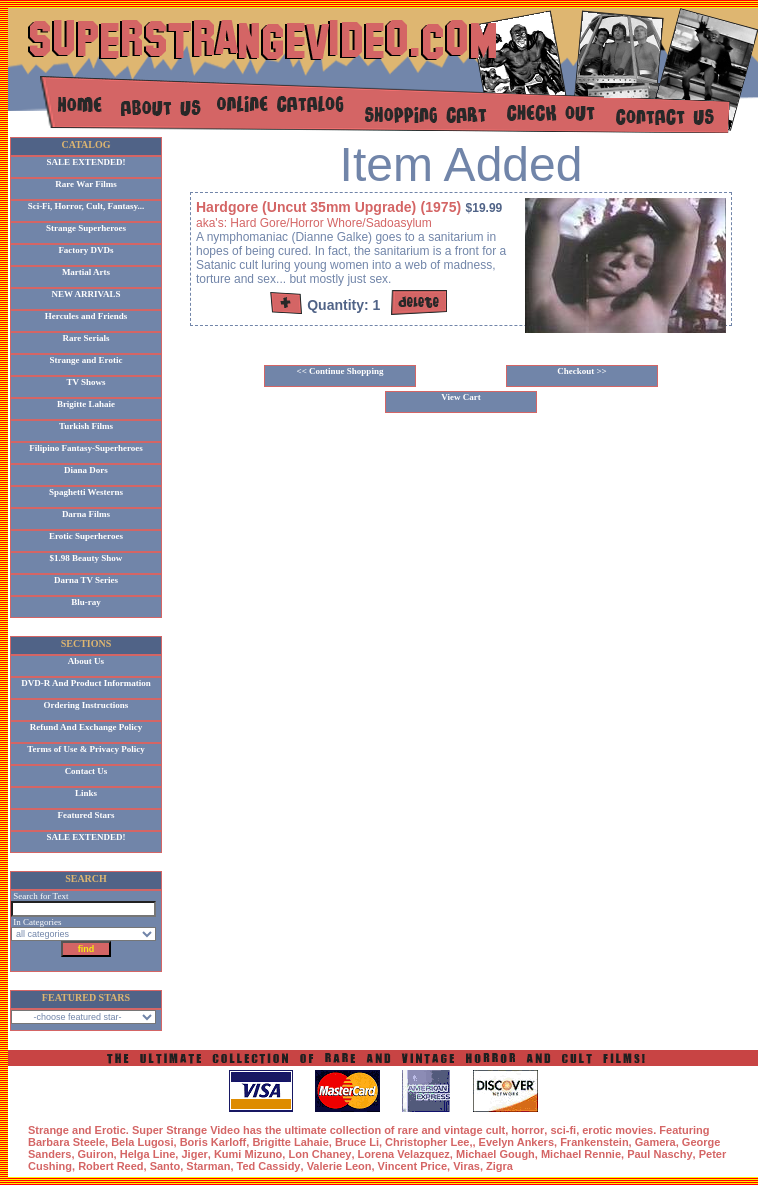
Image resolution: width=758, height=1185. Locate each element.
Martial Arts (86, 272)
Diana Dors (86, 470)
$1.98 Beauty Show (86, 558)
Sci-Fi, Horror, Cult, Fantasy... (86, 206)
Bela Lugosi (142, 1142)
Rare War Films (86, 184)
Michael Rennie (581, 1154)
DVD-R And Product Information (86, 683)
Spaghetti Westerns (86, 492)
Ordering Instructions (86, 705)
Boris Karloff (213, 1142)
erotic (597, 1130)
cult (496, 1130)
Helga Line (148, 1154)
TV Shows (85, 382)
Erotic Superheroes (86, 536)
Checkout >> (582, 371)
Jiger (194, 1154)
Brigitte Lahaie (86, 404)
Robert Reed (110, 1166)
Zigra (499, 1166)
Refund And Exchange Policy (86, 727)
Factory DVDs (85, 250)
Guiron (96, 1154)
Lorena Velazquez (404, 1154)
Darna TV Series (86, 580)
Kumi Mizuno (248, 1154)
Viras (466, 1166)
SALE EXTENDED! (86, 162)
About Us (86, 661)
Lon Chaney (319, 1154)
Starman (208, 1166)
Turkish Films (86, 426)
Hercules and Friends (86, 316)
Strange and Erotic (86, 360)
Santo (165, 1166)
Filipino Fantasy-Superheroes (86, 448)
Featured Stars (85, 815)
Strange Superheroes (86, 228)
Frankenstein (594, 1142)
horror (527, 1130)
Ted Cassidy (269, 1166)
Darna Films (86, 514)
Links (86, 793)
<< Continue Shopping (340, 371)
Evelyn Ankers (516, 1142)
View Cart (460, 397)
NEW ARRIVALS (86, 294)
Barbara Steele (66, 1142)
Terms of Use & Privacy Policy (85, 749)
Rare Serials (85, 338)
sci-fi (563, 1130)
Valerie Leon (339, 1166)
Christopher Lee (427, 1142)
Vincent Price (413, 1166)
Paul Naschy (659, 1154)
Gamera (655, 1142)
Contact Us (86, 771)
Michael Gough (495, 1154)
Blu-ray (86, 602)
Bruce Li (357, 1142)
